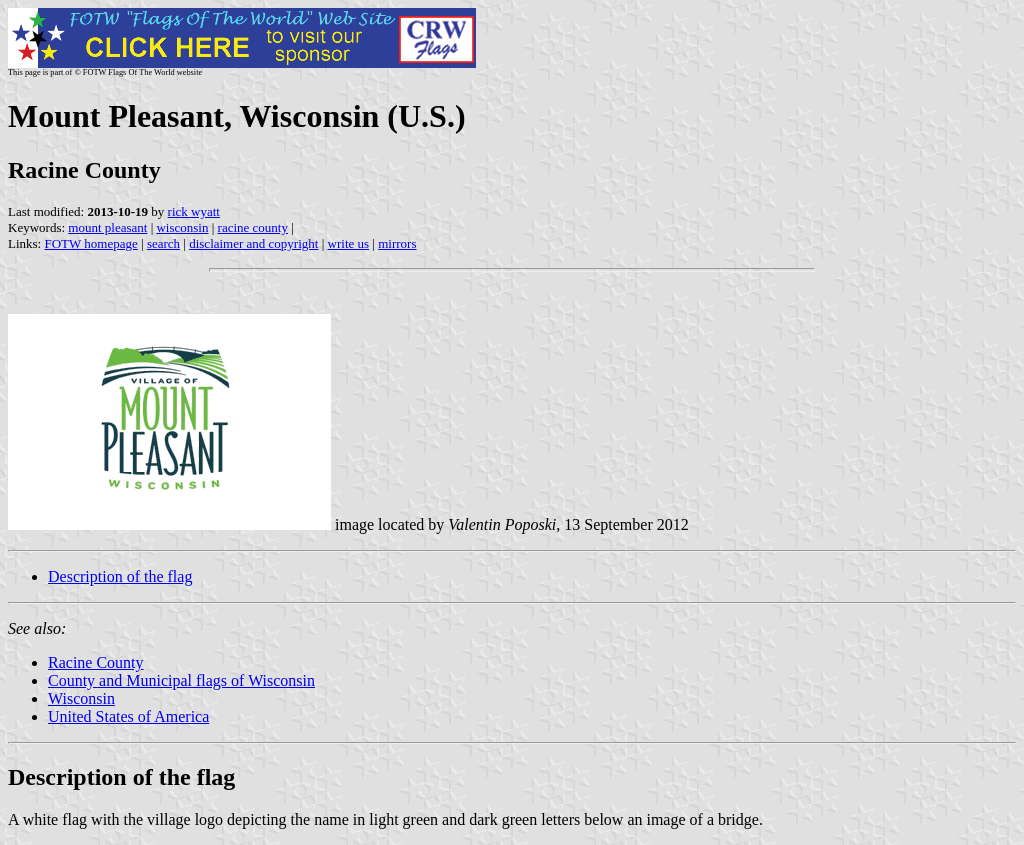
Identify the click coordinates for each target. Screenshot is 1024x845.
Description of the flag (120, 576)
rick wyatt (194, 211)
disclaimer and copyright (253, 243)
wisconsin (182, 227)
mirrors (397, 243)
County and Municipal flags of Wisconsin (181, 680)
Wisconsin (81, 698)
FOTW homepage (90, 243)
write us (349, 243)
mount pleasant (107, 227)
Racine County (96, 662)
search (163, 243)
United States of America (128, 716)
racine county (253, 227)
